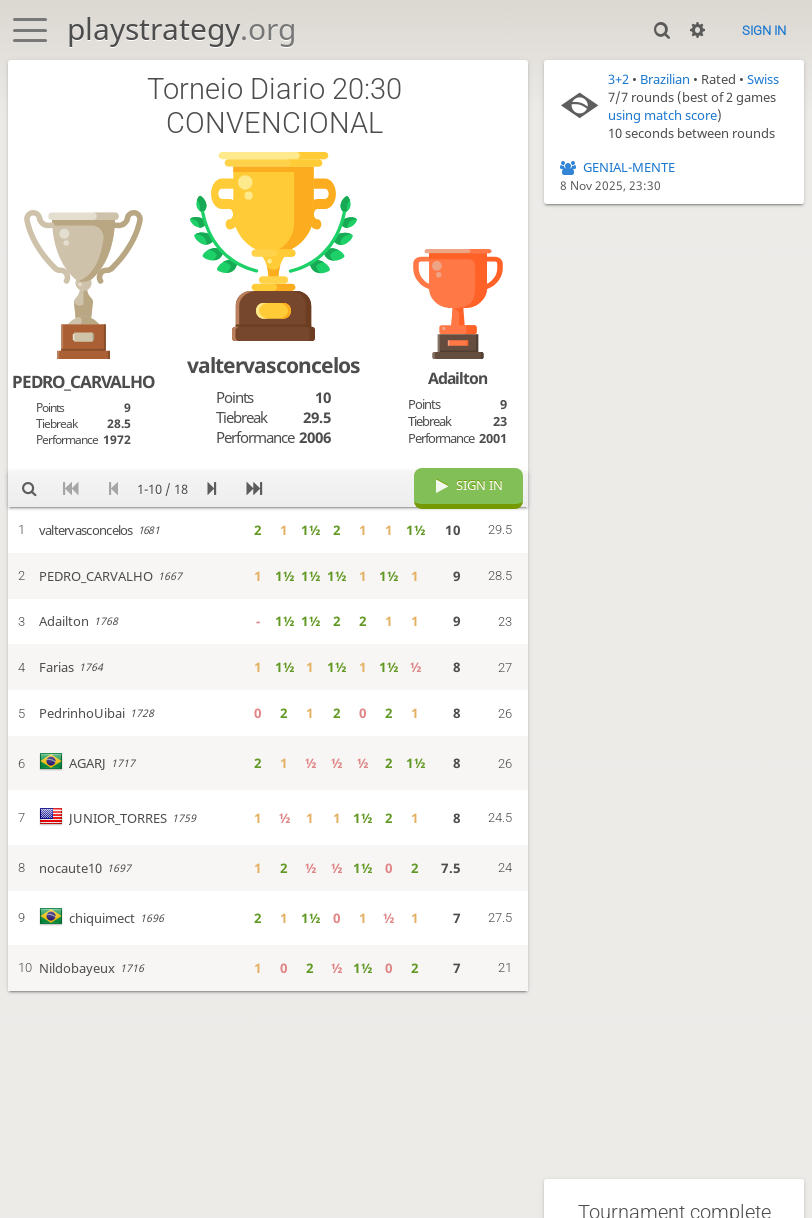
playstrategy (181, 28)
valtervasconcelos (273, 365)
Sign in (764, 30)
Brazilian (665, 79)
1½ (310, 530)
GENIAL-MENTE (629, 167)
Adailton (457, 378)
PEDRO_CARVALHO (83, 381)
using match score (662, 115)
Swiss (763, 79)
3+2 (618, 79)
